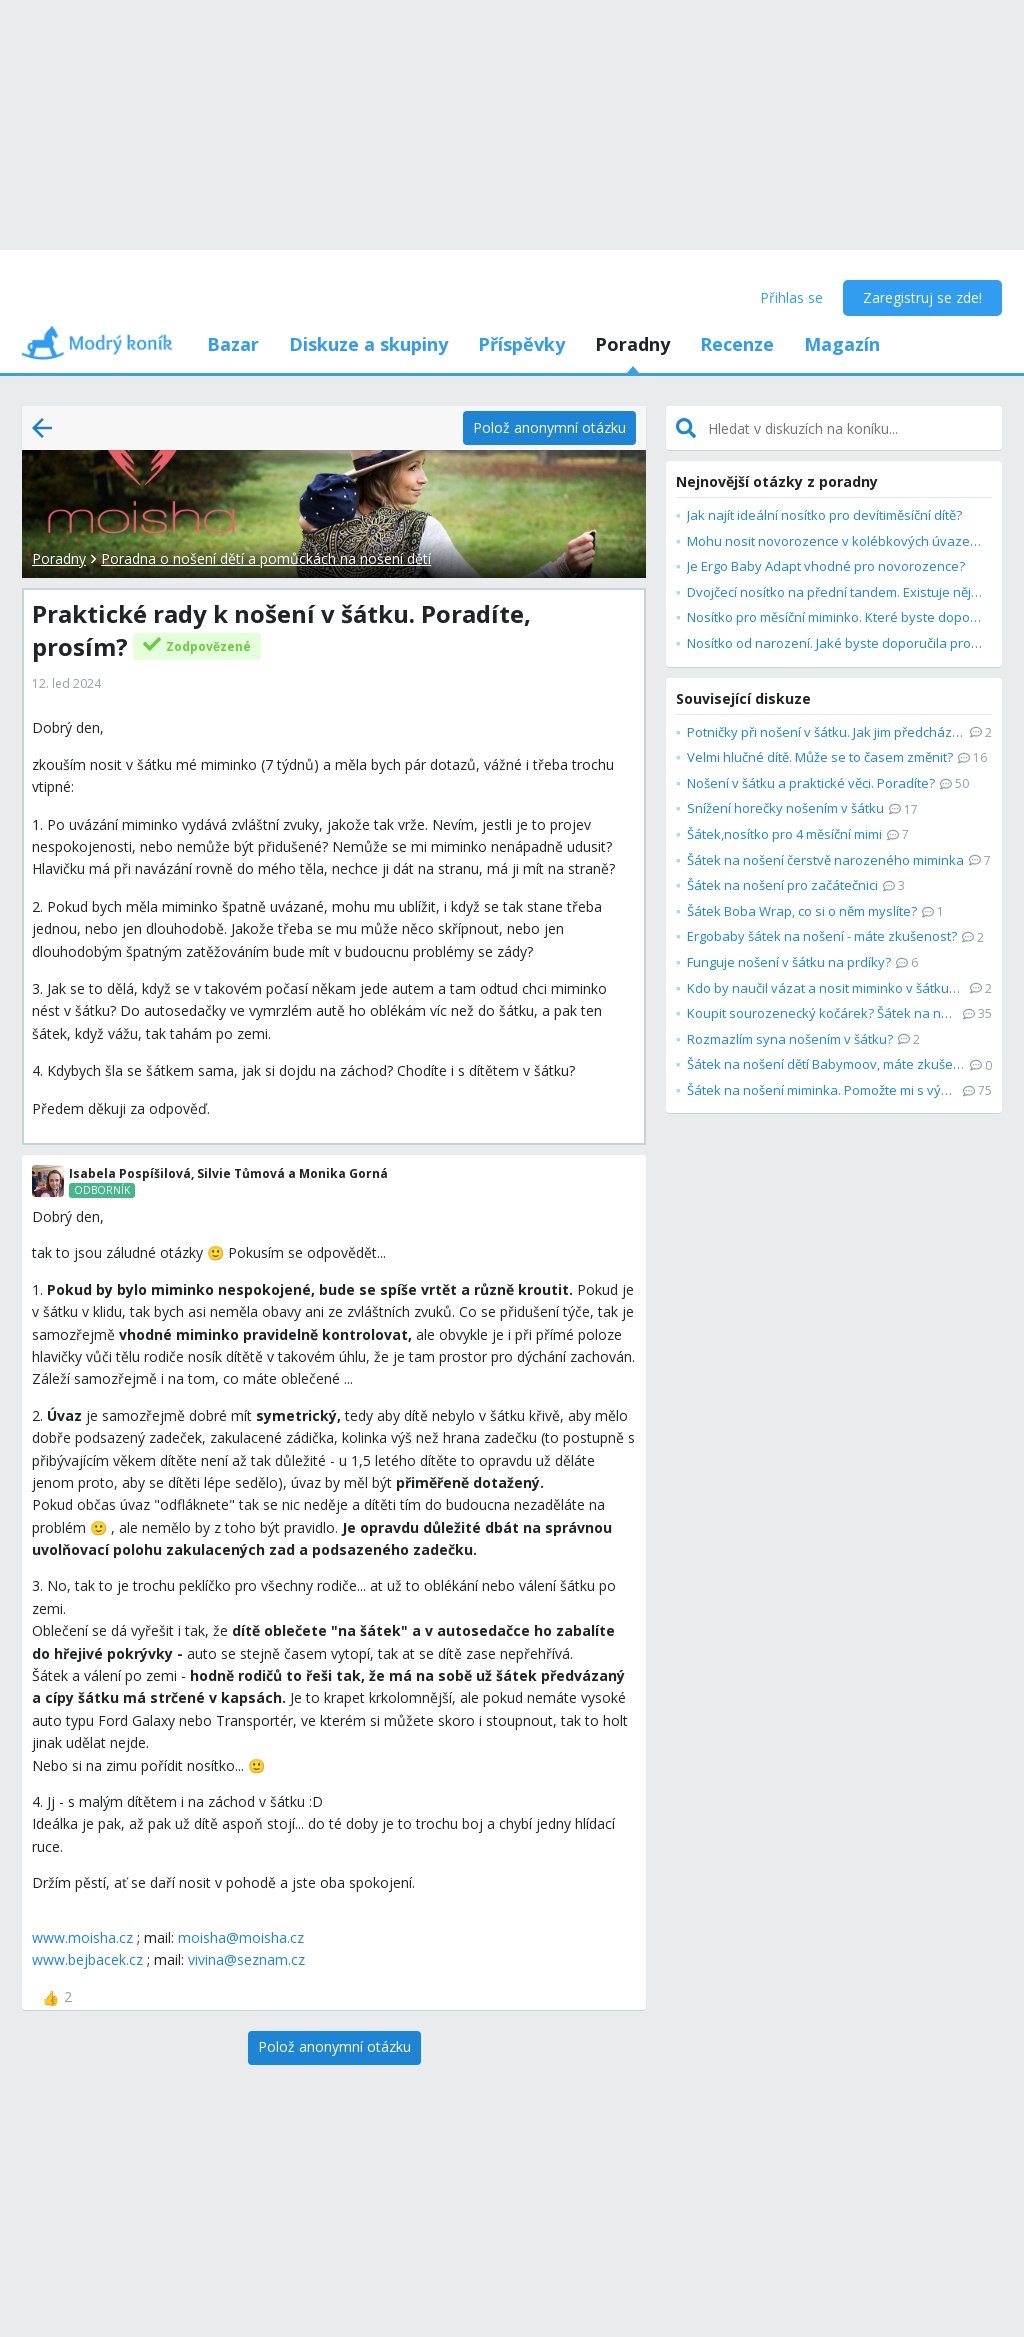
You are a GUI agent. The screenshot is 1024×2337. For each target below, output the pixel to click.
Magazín (842, 344)
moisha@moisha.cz (241, 1937)
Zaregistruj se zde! (922, 297)
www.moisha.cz (82, 1937)
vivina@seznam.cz (246, 1959)
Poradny (632, 344)
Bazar (233, 344)
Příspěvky (521, 344)
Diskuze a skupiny (368, 344)
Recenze (737, 344)
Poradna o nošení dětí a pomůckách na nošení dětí (266, 558)
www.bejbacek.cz (87, 1959)
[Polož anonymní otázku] (549, 428)
